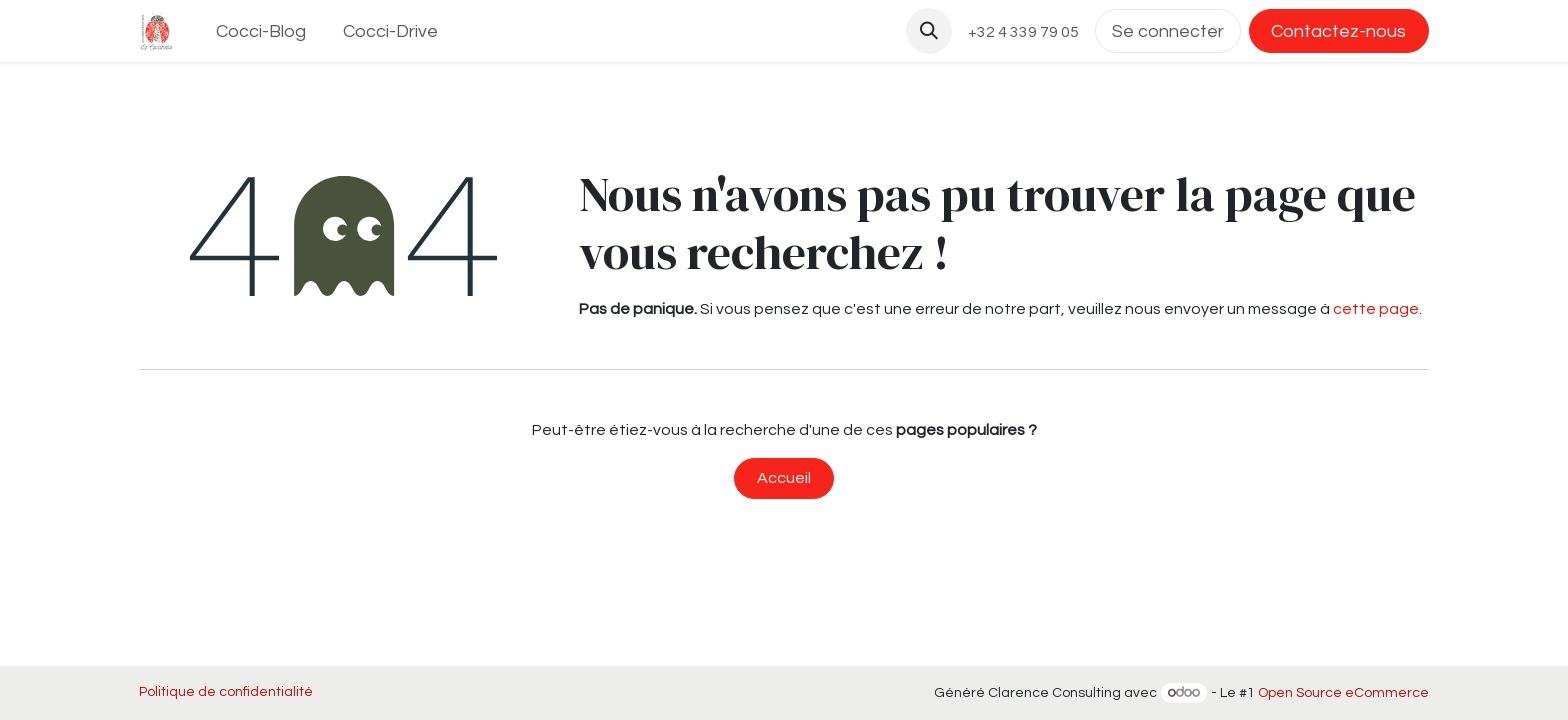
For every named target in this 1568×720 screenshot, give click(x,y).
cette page (1376, 309)
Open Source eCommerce (1343, 693)
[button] (929, 31)
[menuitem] (261, 31)
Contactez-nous (1338, 31)
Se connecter (1168, 31)
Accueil (784, 478)
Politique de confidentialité (226, 692)
